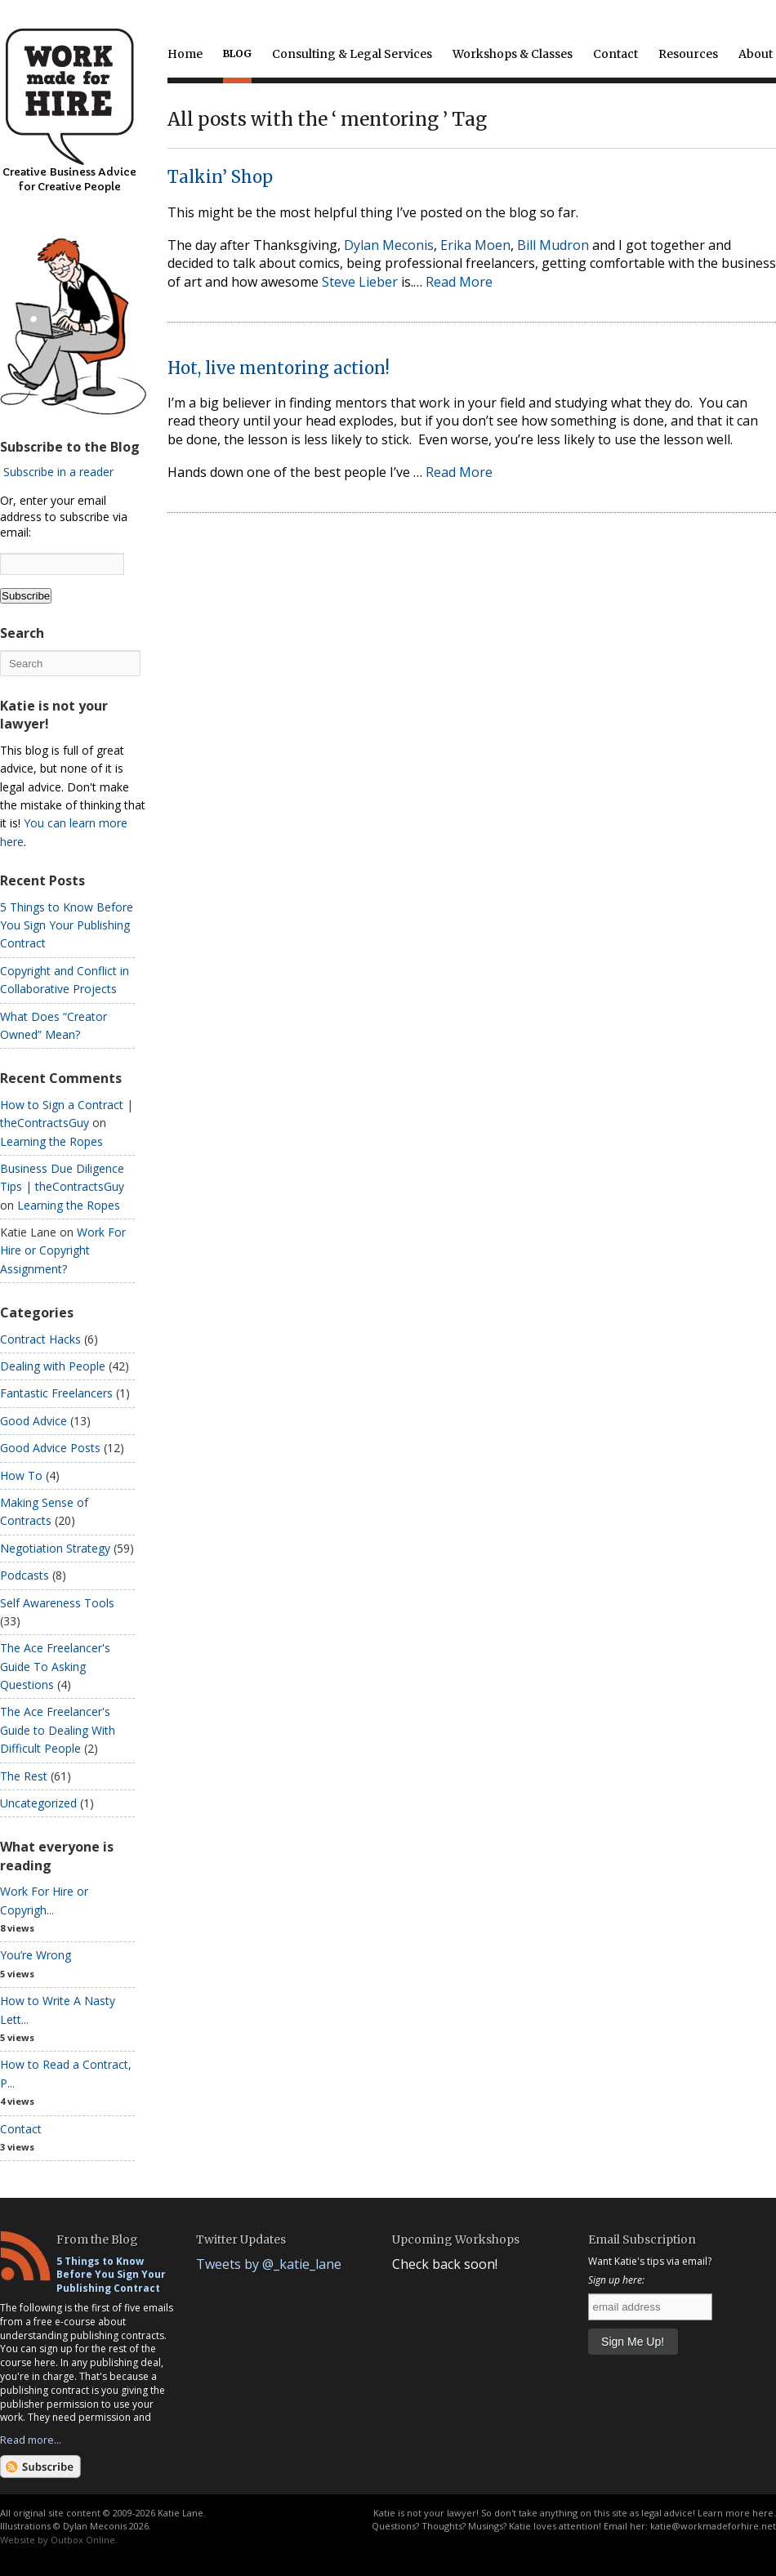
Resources (688, 54)
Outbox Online (83, 2540)
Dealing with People (52, 1366)
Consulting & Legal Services (352, 54)
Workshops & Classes (513, 54)
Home (185, 54)
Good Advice (33, 1420)
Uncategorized (38, 1803)
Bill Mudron (553, 245)
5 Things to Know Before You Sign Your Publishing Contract (66, 925)
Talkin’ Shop (220, 177)
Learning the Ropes (51, 1141)
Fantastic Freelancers (56, 1393)
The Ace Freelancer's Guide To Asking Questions (55, 1666)
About (755, 54)
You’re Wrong (35, 1955)
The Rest (23, 1776)
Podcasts (24, 1575)
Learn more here (736, 2513)
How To (21, 1475)
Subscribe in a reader (58, 471)
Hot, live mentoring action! (278, 368)
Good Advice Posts (50, 1447)
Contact (615, 54)
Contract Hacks (40, 1339)
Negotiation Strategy (55, 1548)
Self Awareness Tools (57, 1603)
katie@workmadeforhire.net (713, 2526)
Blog (237, 53)
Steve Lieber (360, 282)
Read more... (30, 2439)
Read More (459, 282)
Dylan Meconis (389, 245)
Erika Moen (475, 245)
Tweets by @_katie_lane (268, 2264)
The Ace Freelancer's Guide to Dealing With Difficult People (57, 1730)
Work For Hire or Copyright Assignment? (63, 1250)
